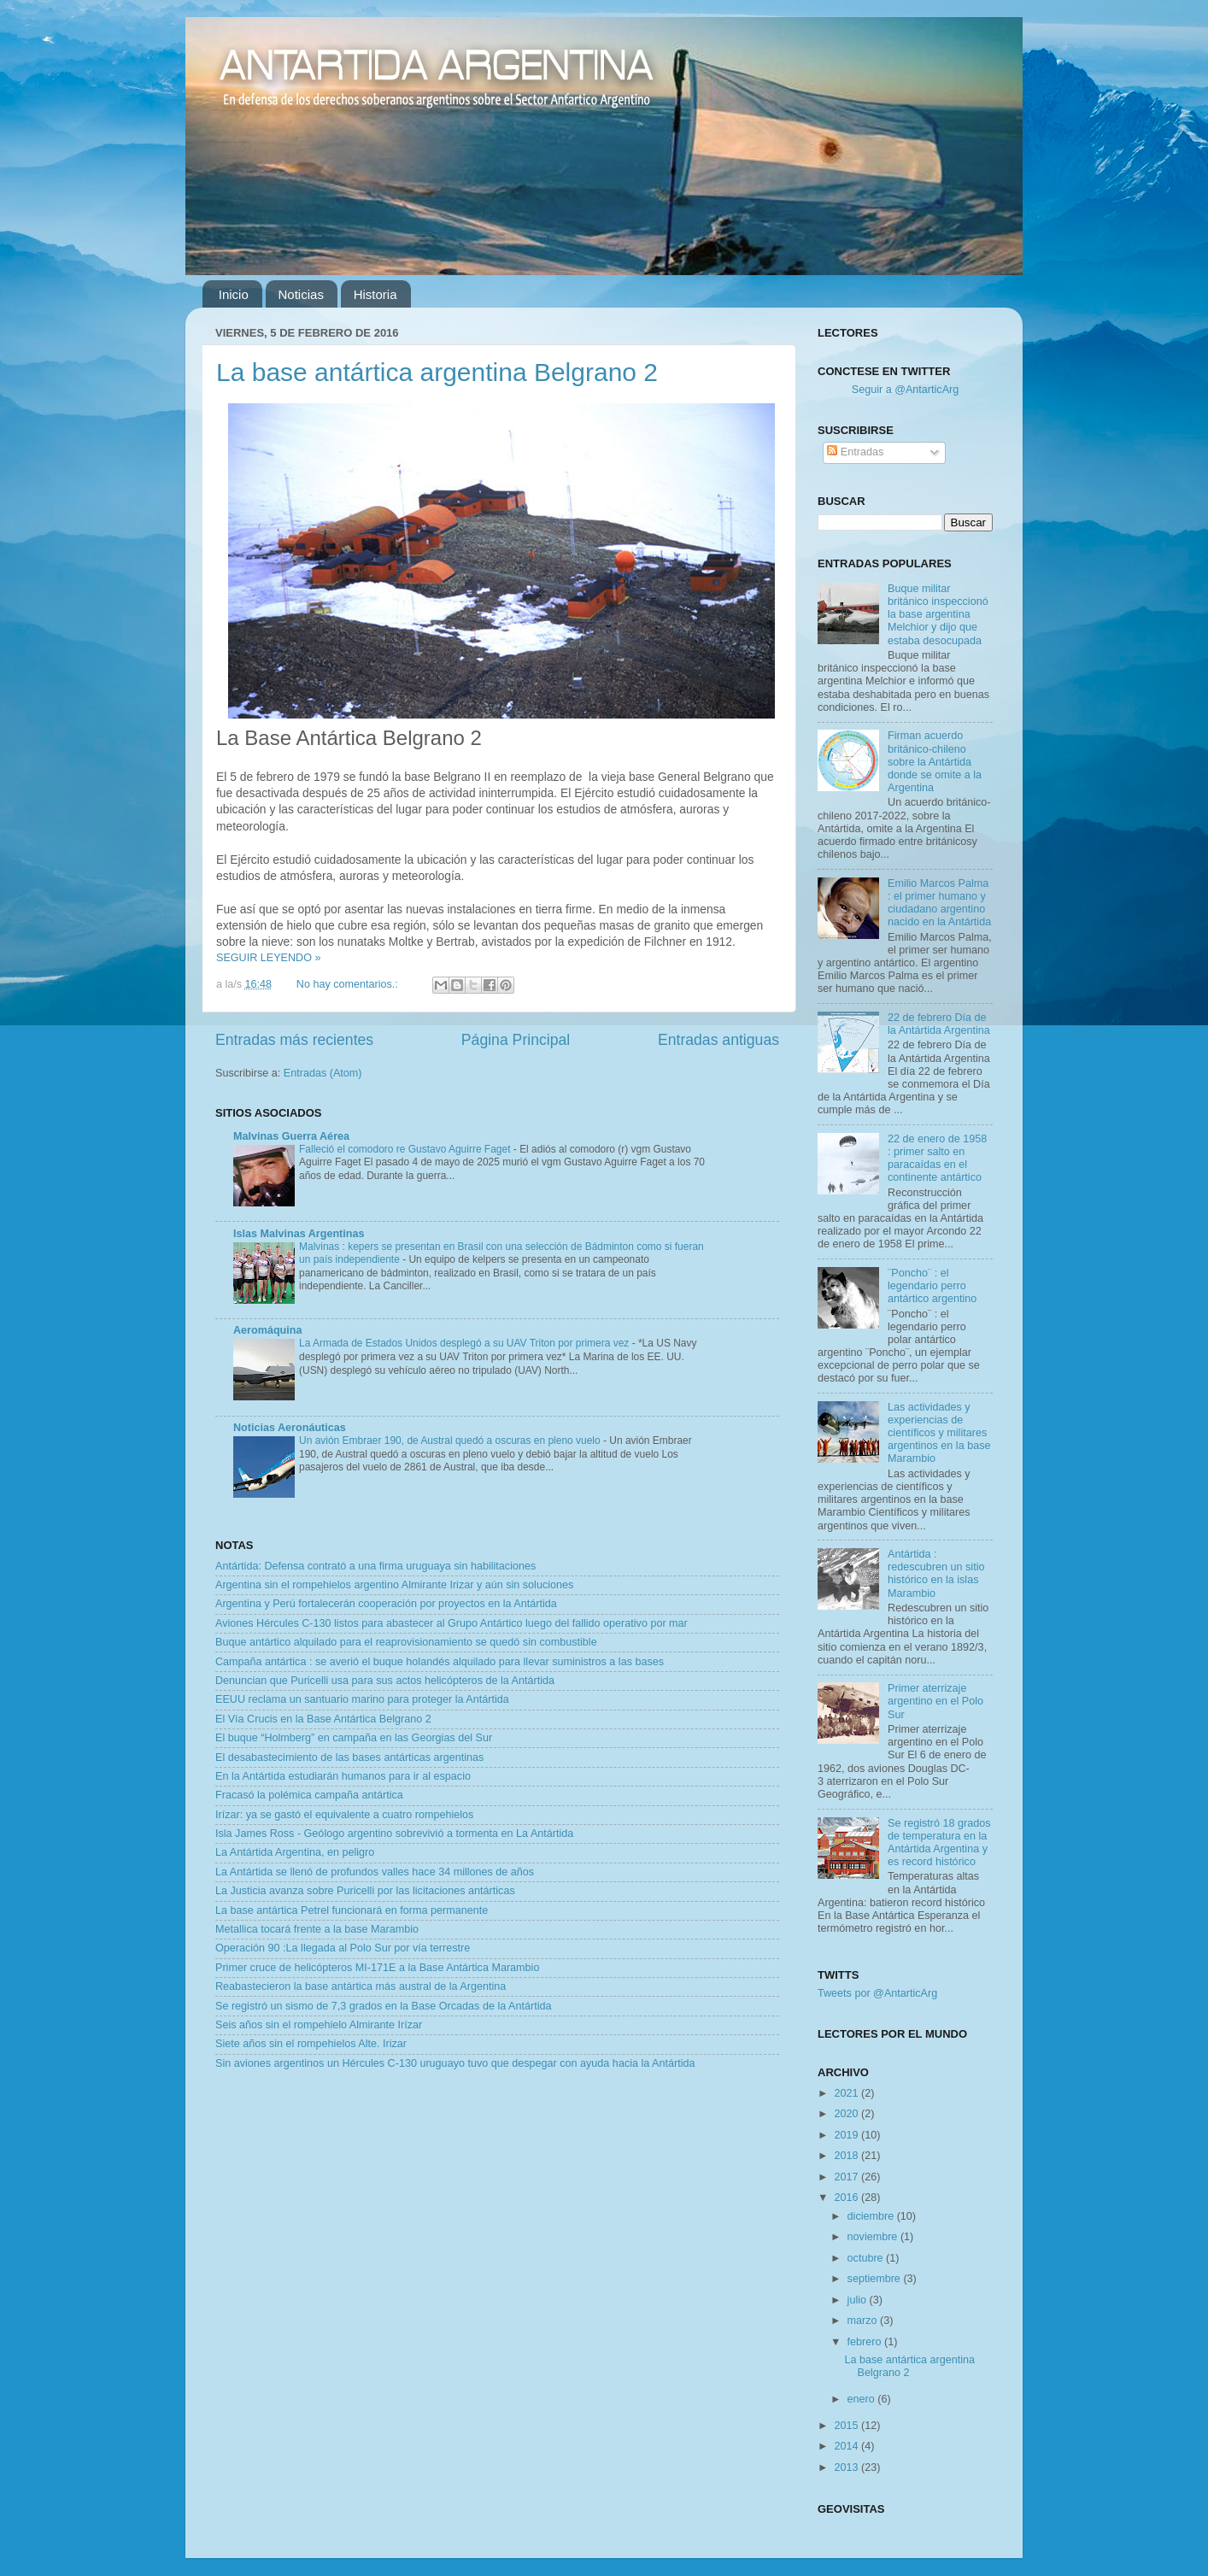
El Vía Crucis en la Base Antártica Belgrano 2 (323, 1719)
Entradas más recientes (294, 1039)
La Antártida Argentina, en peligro (294, 1852)
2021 (847, 2093)
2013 (847, 2467)
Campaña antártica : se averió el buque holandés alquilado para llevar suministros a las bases (439, 1662)
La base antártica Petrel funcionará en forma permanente (351, 1910)
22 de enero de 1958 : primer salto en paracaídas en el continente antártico (937, 1158)
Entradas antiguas (718, 1039)
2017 (847, 2177)
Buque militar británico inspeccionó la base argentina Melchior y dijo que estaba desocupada (938, 614)
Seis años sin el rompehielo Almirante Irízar (318, 2025)
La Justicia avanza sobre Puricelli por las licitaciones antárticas (365, 1891)
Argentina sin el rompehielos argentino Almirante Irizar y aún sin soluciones (394, 1585)
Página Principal (515, 1039)
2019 (847, 2135)
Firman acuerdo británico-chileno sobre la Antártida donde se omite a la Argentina (935, 761)
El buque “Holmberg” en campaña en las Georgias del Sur (353, 1738)
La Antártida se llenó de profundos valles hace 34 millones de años (374, 1872)
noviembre (873, 2237)
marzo (864, 2321)
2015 (847, 2426)
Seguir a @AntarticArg (905, 390)
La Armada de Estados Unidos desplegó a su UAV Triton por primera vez (465, 1343)
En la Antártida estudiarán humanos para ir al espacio (343, 1776)
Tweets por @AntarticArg (877, 1993)
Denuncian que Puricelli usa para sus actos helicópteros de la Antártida (384, 1681)
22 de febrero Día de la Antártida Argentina (939, 1024)
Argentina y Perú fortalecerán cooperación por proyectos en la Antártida (386, 1604)
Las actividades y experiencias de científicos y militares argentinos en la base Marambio (939, 1432)
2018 (847, 2156)
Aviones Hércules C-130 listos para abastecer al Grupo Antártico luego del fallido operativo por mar (451, 1623)
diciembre (872, 2216)
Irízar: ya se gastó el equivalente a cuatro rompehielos (344, 1815)
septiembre (875, 2279)
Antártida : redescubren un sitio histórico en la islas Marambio (936, 1573)
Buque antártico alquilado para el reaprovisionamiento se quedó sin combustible (406, 1642)
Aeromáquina (267, 1330)
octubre (867, 2258)
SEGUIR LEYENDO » (268, 958)
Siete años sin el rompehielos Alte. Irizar (311, 2044)
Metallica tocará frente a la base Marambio (317, 1929)
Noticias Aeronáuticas (289, 1428)
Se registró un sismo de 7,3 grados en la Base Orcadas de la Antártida (383, 2006)
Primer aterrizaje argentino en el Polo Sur (935, 1701)
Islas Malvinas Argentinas (299, 1234)
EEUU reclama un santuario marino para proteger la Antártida (362, 1699)
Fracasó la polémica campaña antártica (309, 1795)
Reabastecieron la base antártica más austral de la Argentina (360, 1986)
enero (862, 2399)
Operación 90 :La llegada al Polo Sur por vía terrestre (342, 1948)
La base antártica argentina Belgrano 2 (437, 372)
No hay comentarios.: (349, 984)
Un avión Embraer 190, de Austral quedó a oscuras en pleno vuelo (451, 1440)
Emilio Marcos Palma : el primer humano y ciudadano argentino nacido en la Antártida (939, 902)
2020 (847, 2114)
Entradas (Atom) (323, 1073)
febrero (865, 2342)
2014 (847, 2446)
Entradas (855, 452)
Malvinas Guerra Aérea (291, 1136)
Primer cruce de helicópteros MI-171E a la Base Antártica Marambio (377, 1968)
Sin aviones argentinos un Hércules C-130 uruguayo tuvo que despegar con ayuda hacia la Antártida (455, 2063)
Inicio (234, 294)
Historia (375, 294)
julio (858, 2300)
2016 (847, 2197)
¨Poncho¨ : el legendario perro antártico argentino (932, 1286)
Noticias (301, 294)
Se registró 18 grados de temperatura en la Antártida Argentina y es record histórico (939, 1842)
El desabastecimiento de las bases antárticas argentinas (349, 1757)
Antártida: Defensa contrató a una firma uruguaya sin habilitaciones (375, 1566)
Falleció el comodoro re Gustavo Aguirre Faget (406, 1149)
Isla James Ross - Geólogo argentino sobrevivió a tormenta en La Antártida (394, 1834)
